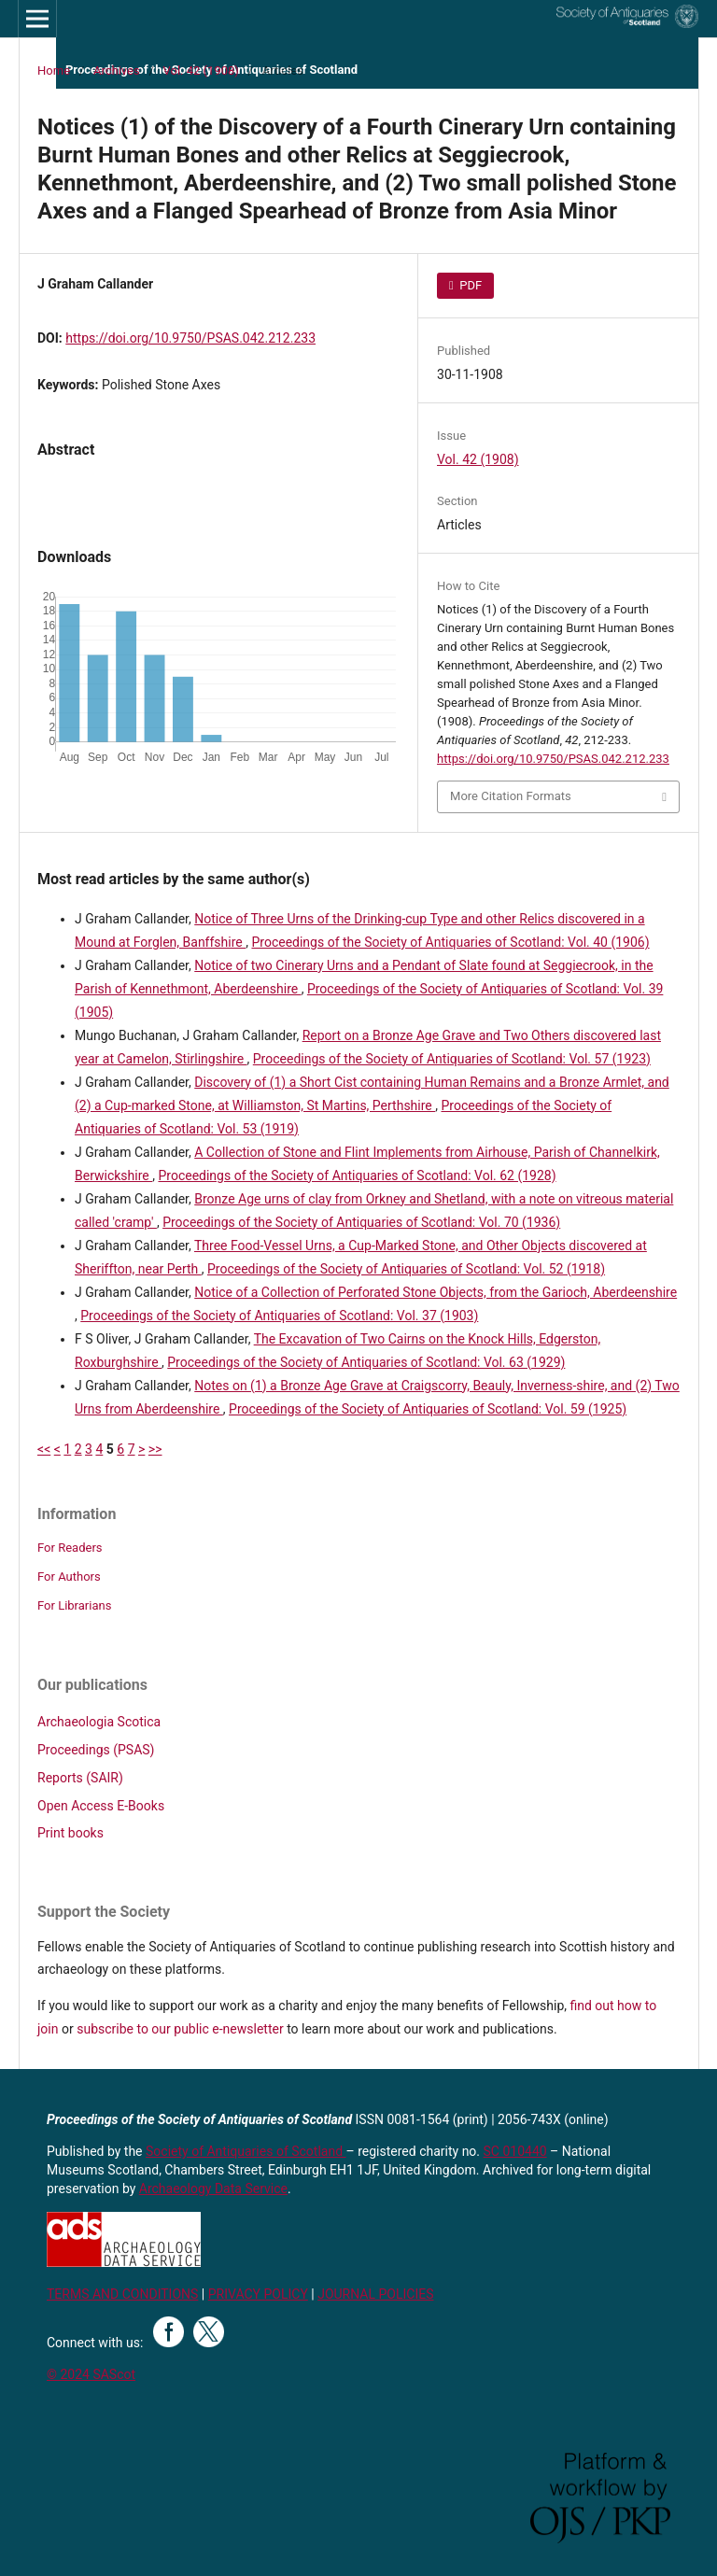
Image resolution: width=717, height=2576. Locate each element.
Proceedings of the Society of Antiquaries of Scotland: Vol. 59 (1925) (427, 1408)
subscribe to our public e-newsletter (180, 2028)
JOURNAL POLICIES (375, 2294)
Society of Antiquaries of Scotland (246, 2151)
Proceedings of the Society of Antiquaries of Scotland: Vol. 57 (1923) (452, 1058)
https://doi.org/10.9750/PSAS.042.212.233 (190, 338)
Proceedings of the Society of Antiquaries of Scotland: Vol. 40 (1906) (450, 942)
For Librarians (74, 1605)
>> (155, 1449)
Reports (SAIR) (80, 1777)
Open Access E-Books (100, 1805)
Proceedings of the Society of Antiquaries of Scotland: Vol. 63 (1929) (366, 1362)
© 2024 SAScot (91, 2374)
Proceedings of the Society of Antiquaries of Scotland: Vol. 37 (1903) (279, 1315)
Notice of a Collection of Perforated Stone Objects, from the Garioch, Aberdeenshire (435, 1292)
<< (43, 1449)
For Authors (69, 1577)
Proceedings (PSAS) (95, 1749)
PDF (469, 285)
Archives (116, 70)
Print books (70, 1832)
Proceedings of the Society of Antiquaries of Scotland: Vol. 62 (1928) (356, 1175)
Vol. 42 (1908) (201, 70)
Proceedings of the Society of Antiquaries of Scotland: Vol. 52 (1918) (406, 1268)
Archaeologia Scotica (99, 1721)
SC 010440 (515, 2151)
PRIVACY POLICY (258, 2294)
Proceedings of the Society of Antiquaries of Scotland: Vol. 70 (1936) (361, 1222)
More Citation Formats (510, 796)
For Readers (70, 1548)
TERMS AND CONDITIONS (122, 2294)
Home (53, 70)
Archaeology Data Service (213, 2188)
